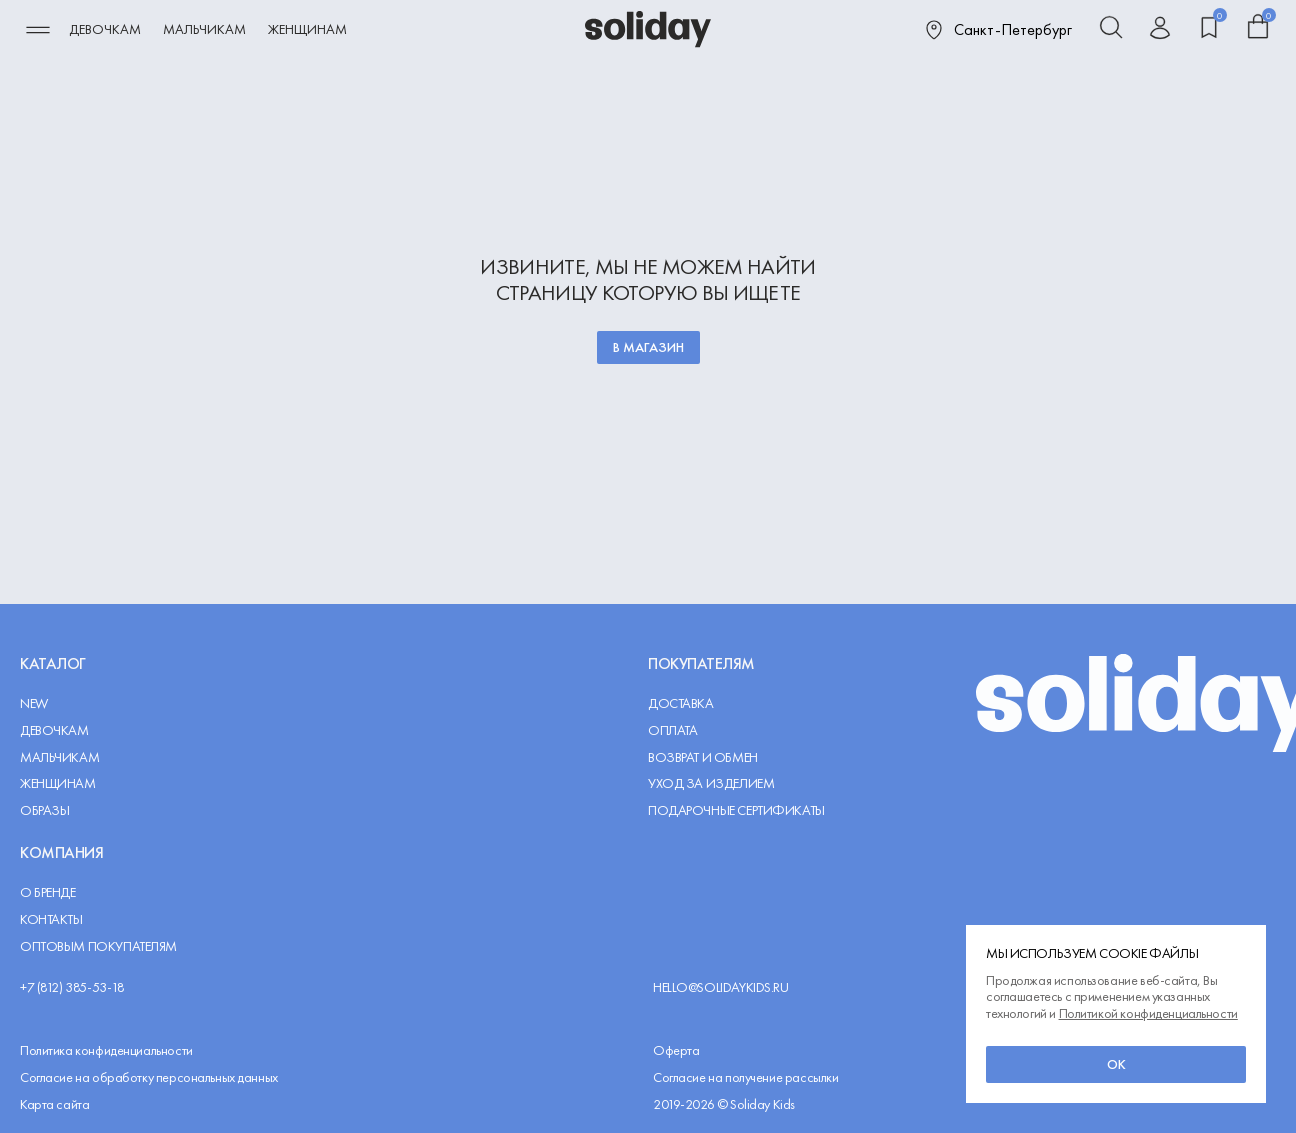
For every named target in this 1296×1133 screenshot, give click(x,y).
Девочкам (105, 29)
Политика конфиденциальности (106, 1050)
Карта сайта (54, 1104)
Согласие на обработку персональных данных (149, 1077)
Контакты (51, 919)
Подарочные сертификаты (736, 810)
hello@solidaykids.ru (721, 987)
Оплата (672, 730)
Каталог (53, 663)
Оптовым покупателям (98, 946)
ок (1116, 1064)
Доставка (681, 703)
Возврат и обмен (703, 757)
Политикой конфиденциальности (1148, 1013)
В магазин (648, 347)
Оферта (676, 1050)
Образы (44, 810)
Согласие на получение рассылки (745, 1077)
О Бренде (48, 892)
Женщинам (307, 29)
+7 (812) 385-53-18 (72, 987)
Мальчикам (204, 29)
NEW (34, 703)
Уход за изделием (711, 783)
